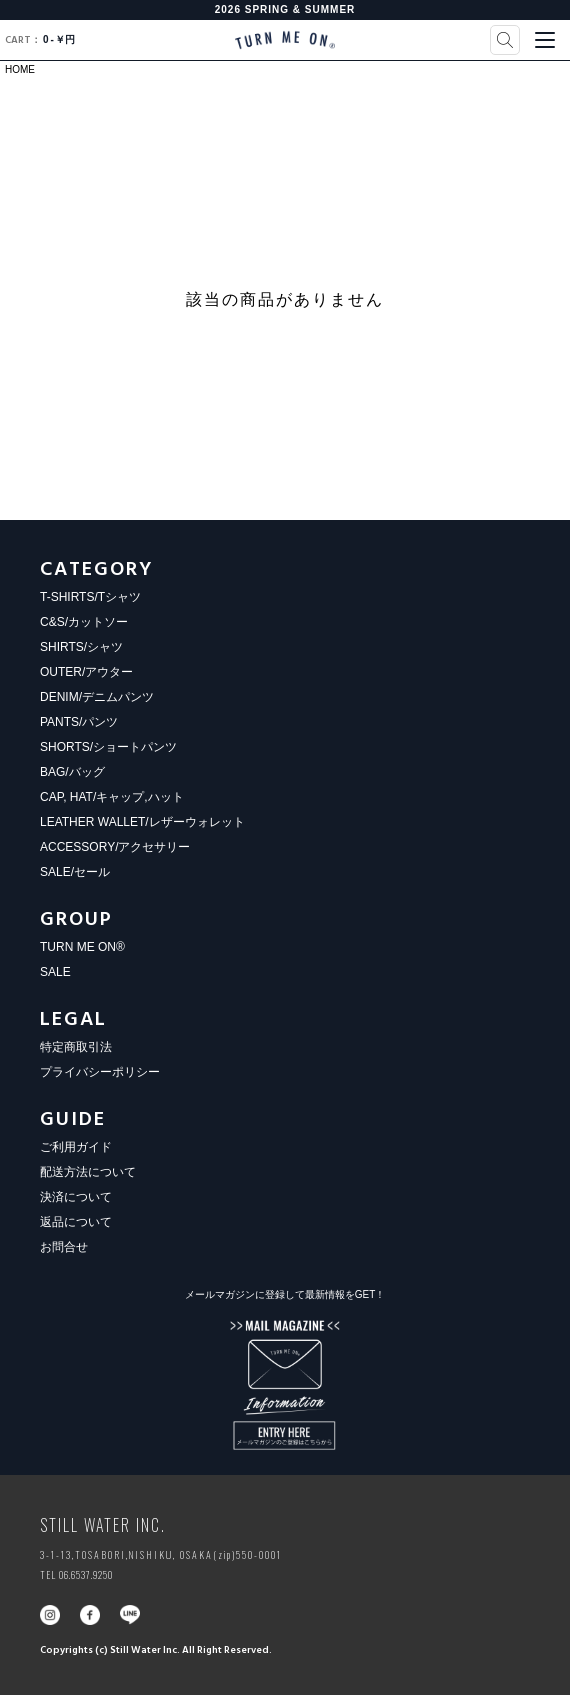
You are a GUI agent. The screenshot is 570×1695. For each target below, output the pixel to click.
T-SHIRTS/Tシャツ (90, 597)
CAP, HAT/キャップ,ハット (112, 797)
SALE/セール (75, 872)
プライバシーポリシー (100, 1072)
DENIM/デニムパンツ (97, 697)
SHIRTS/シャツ (81, 647)
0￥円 (40, 40)
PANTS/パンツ (79, 722)
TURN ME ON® (82, 947)
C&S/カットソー (84, 622)
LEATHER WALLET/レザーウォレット (142, 822)
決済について (76, 1197)
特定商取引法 (76, 1047)
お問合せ (64, 1247)
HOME (20, 69)
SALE (55, 972)
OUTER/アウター (86, 672)
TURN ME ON (285, 40)
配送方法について (88, 1172)
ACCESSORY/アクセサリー (115, 847)
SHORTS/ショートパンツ (108, 747)
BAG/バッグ (72, 772)
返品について (76, 1222)
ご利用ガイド (76, 1147)
